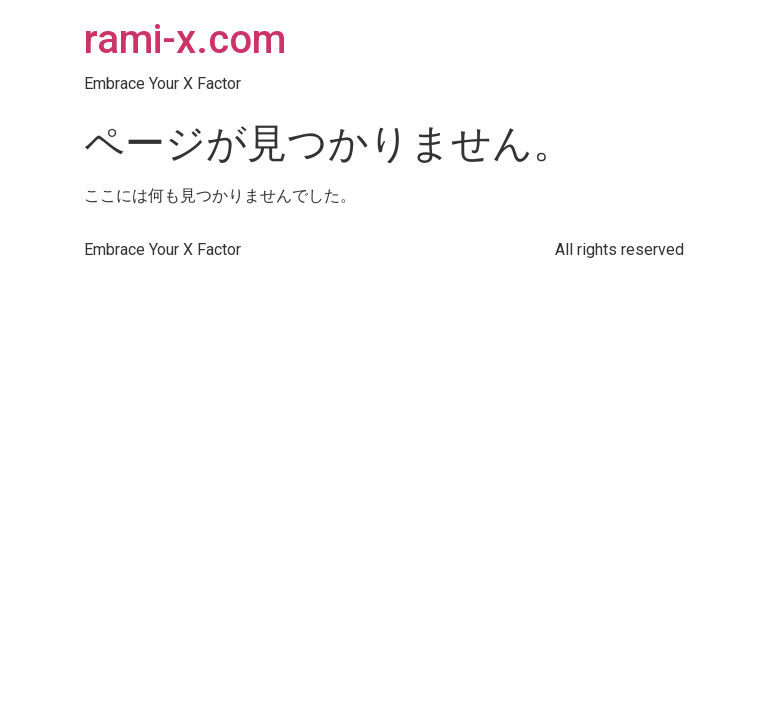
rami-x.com (185, 39)
